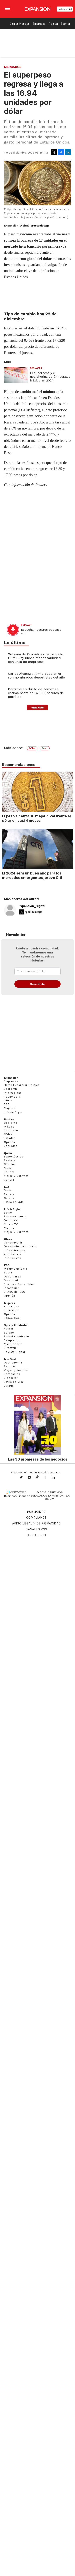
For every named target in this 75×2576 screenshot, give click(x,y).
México (9, 1126)
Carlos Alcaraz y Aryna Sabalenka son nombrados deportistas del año (36, 675)
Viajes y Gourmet (16, 1175)
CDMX (8, 1134)
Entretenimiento (15, 1216)
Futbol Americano (16, 1336)
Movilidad (11, 1280)
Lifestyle (10, 1347)
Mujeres (10, 1108)
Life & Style (12, 1209)
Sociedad (11, 1145)
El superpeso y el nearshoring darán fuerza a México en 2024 (50, 376)
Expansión (11, 1077)
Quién (8, 1153)
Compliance (36, 1517)
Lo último (15, 642)
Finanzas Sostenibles (19, 1284)
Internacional (13, 1092)
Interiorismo (12, 1258)
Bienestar (11, 1377)
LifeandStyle (13, 1111)
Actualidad (11, 1306)
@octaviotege (40, 225)
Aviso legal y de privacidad (36, 1523)
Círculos (10, 1164)
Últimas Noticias (20, 23)
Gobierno (10, 1122)
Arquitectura (13, 1254)
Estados (10, 1138)
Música (9, 1228)
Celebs (9, 1197)
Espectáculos (13, 1156)
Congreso (11, 1130)
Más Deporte (13, 1344)
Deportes (10, 1220)
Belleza (9, 1172)
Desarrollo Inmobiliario (20, 1246)
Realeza (10, 1160)
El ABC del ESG (14, 1291)
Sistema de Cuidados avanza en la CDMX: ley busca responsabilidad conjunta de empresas (35, 658)
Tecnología (12, 1096)
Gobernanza (12, 1276)
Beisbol (9, 1332)
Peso (44, 748)
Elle (6, 1186)
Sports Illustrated (16, 1325)
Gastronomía (13, 1362)
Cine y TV (11, 1224)
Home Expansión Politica (22, 1085)
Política (53, 23)
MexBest (10, 1358)
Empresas (39, 23)
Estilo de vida (14, 1201)
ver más (37, 707)
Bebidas (10, 1366)
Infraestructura (14, 1250)
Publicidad (36, 1511)
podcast (26, 625)
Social (8, 1272)
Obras (8, 1100)
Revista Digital (65, 9)
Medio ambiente (15, 1268)
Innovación (12, 1288)
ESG (7, 1104)
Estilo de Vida (14, 1381)
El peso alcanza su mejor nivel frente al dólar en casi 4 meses (36, 818)
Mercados (12, 67)
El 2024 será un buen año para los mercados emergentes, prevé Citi (32, 875)
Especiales (12, 1317)
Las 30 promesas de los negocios (37, 1459)
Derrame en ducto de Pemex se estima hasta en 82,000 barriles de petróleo (36, 693)
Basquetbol (12, 1340)
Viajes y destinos (16, 1370)
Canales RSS (36, 1529)
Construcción (13, 1242)
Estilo (8, 1212)
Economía (36, 368)
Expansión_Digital (31, 906)
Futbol (8, 1328)
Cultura (9, 1179)
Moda (8, 1168)
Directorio (36, 1535)
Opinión (9, 1141)
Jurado (9, 1385)
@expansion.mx (37, 1477)
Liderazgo (11, 1310)
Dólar (32, 748)
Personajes (12, 1374)
